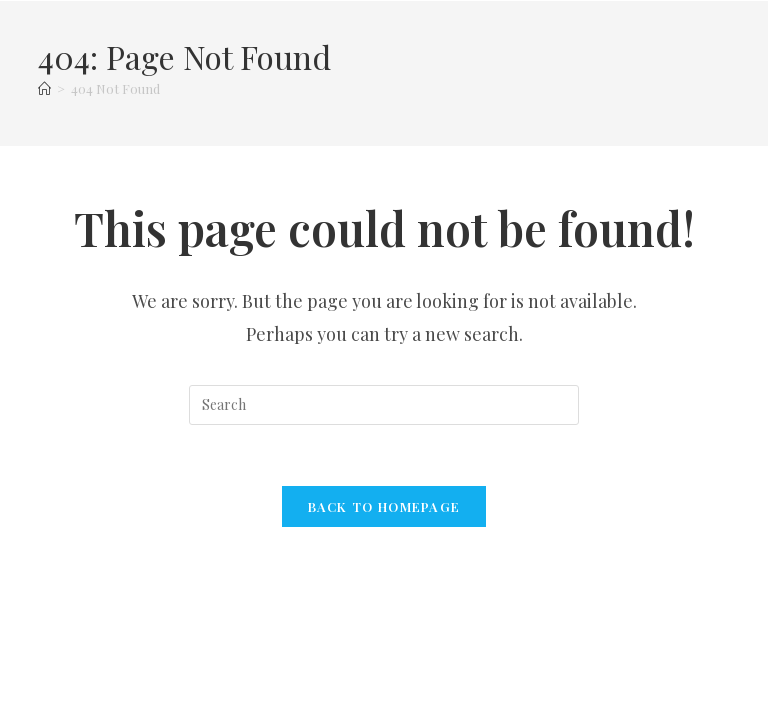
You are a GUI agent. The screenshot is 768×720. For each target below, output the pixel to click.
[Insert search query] (384, 405)
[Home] (44, 88)
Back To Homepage (384, 506)
